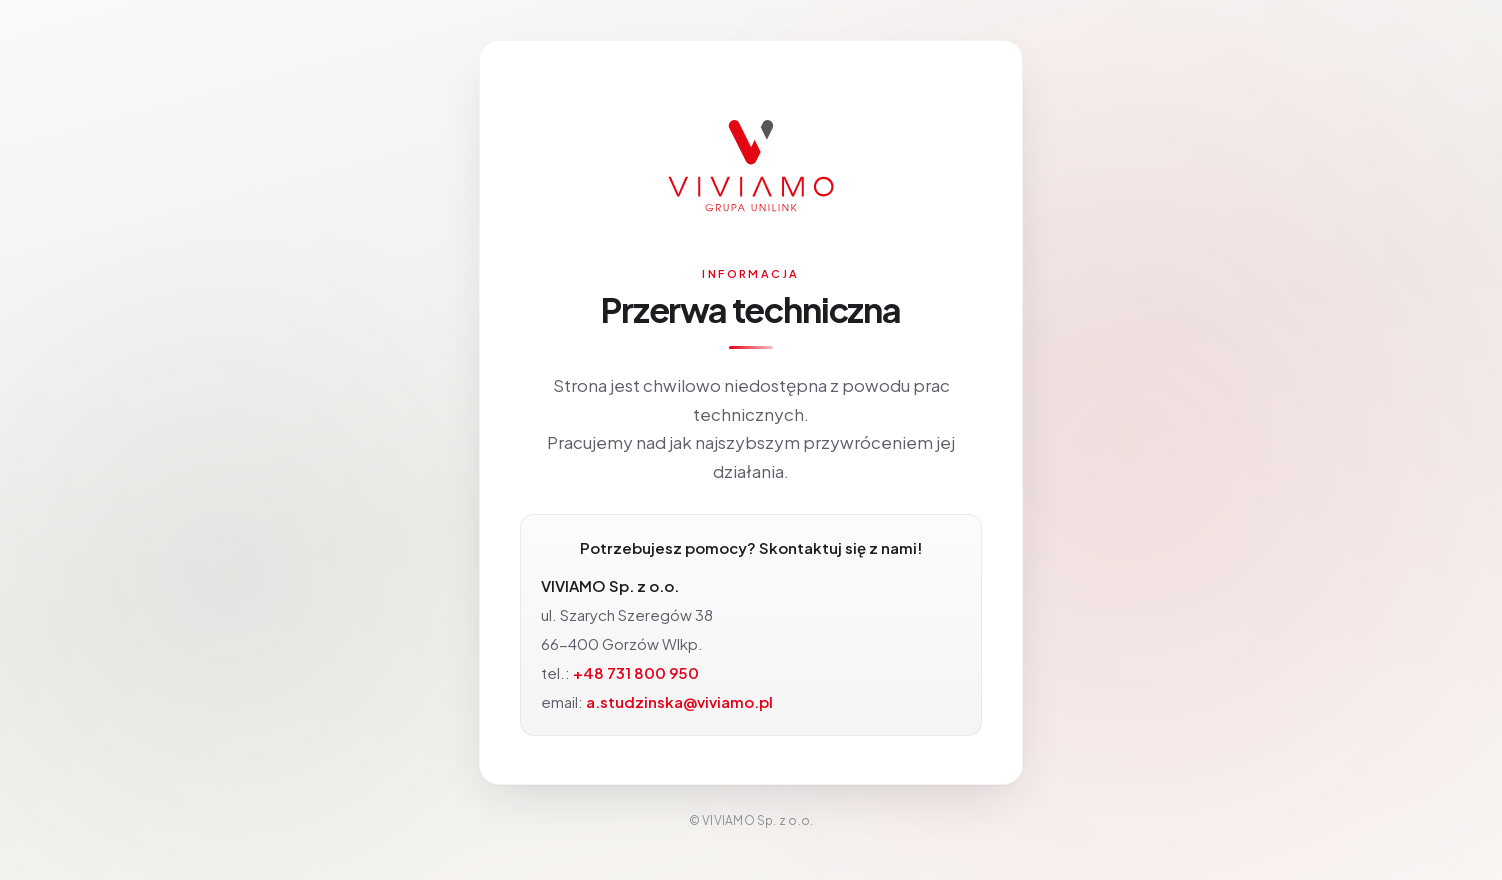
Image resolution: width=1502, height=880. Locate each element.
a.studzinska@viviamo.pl (679, 701)
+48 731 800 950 (636, 672)
